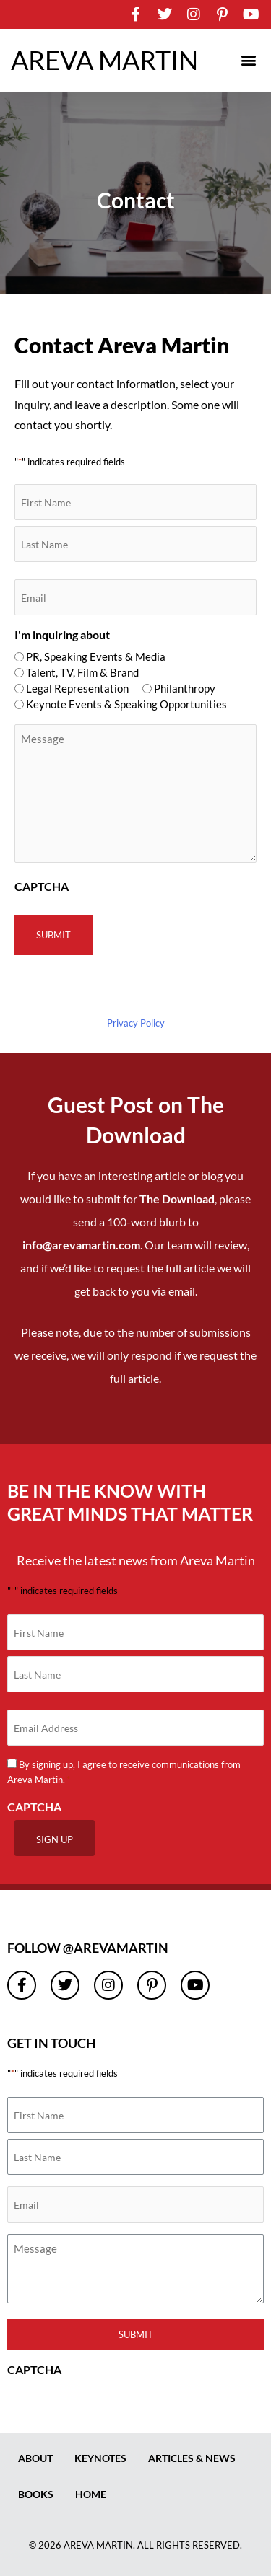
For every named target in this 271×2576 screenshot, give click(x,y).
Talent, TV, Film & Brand (82, 672)
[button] (248, 60)
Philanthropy (184, 688)
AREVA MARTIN (104, 60)
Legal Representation (77, 688)
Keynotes (100, 2458)
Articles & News (192, 2458)
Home (90, 2494)
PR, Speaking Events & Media (95, 656)
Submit (136, 2334)
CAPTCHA (41, 886)
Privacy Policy (136, 1023)
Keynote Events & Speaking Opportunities (126, 704)
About (35, 2458)
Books (35, 2494)
